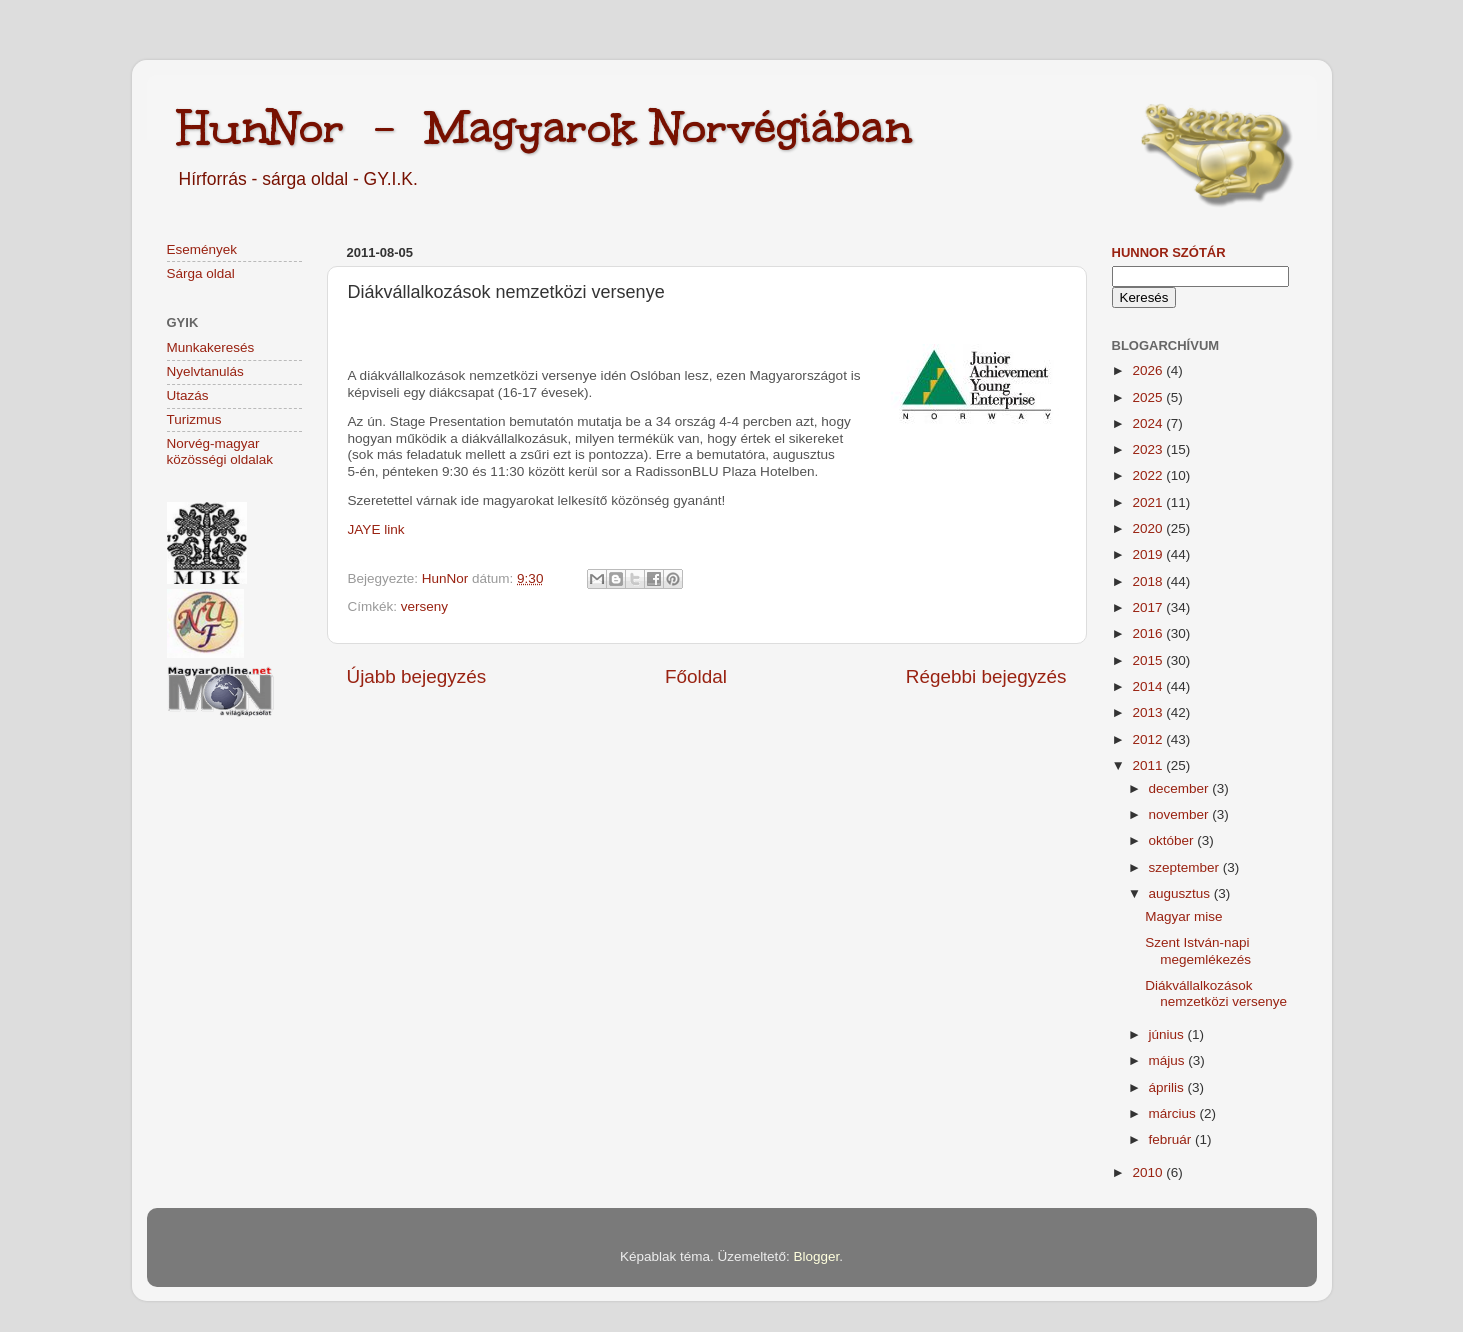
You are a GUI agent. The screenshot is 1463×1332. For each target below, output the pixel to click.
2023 (1149, 449)
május (1169, 1060)
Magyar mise (1183, 916)
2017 (1149, 607)
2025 (1149, 397)
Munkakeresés (211, 347)
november (1181, 814)
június (1168, 1034)
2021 (1149, 502)
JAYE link (376, 529)
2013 (1149, 712)
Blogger (816, 1256)
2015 (1149, 660)
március (1174, 1113)
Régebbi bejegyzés (986, 676)
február (1172, 1139)
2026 (1149, 370)
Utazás (188, 395)
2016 (1149, 633)
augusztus (1181, 893)
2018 (1149, 581)
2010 (1149, 1172)
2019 (1149, 554)
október (1173, 840)
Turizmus (194, 419)
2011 (1149, 765)
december (1181, 788)
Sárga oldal (201, 273)
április (1168, 1087)
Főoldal (696, 676)
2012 (1149, 739)
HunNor (447, 578)
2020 (1149, 528)
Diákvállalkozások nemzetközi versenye (1216, 993)
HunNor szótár (1169, 252)
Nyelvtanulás (205, 371)
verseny (424, 606)
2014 (1149, 686)
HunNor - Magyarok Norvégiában (544, 127)
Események (202, 249)
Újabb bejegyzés (417, 676)
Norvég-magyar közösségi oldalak (220, 451)
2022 (1149, 475)
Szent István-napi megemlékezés (1198, 950)
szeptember (1186, 867)
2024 (1149, 423)
